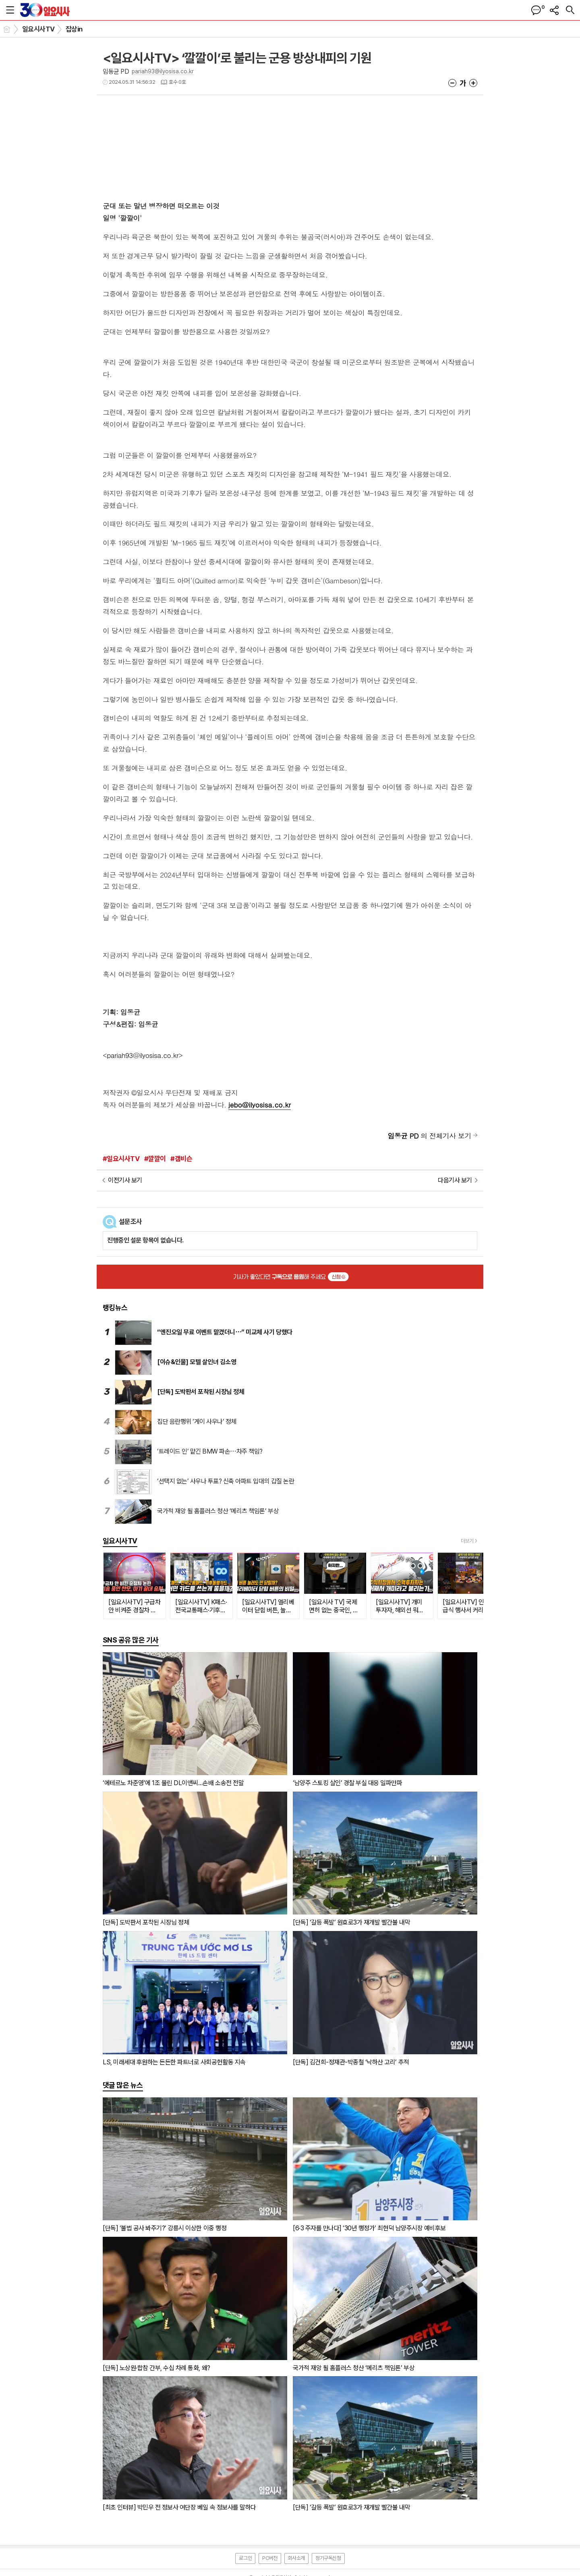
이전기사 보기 (125, 1180)
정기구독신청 (328, 2558)
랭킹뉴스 (115, 1307)
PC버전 (269, 2558)
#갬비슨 (181, 1159)
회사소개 (296, 2558)
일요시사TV (38, 29)
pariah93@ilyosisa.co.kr (163, 71)
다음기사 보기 (455, 1180)
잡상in (74, 29)
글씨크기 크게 (473, 83)
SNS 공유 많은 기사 (131, 1640)
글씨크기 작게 (452, 83)
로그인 (245, 2558)
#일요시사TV (121, 1159)
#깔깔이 (155, 1159)
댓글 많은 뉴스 (123, 2085)
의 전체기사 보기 (429, 1136)
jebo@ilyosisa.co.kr (259, 1105)
